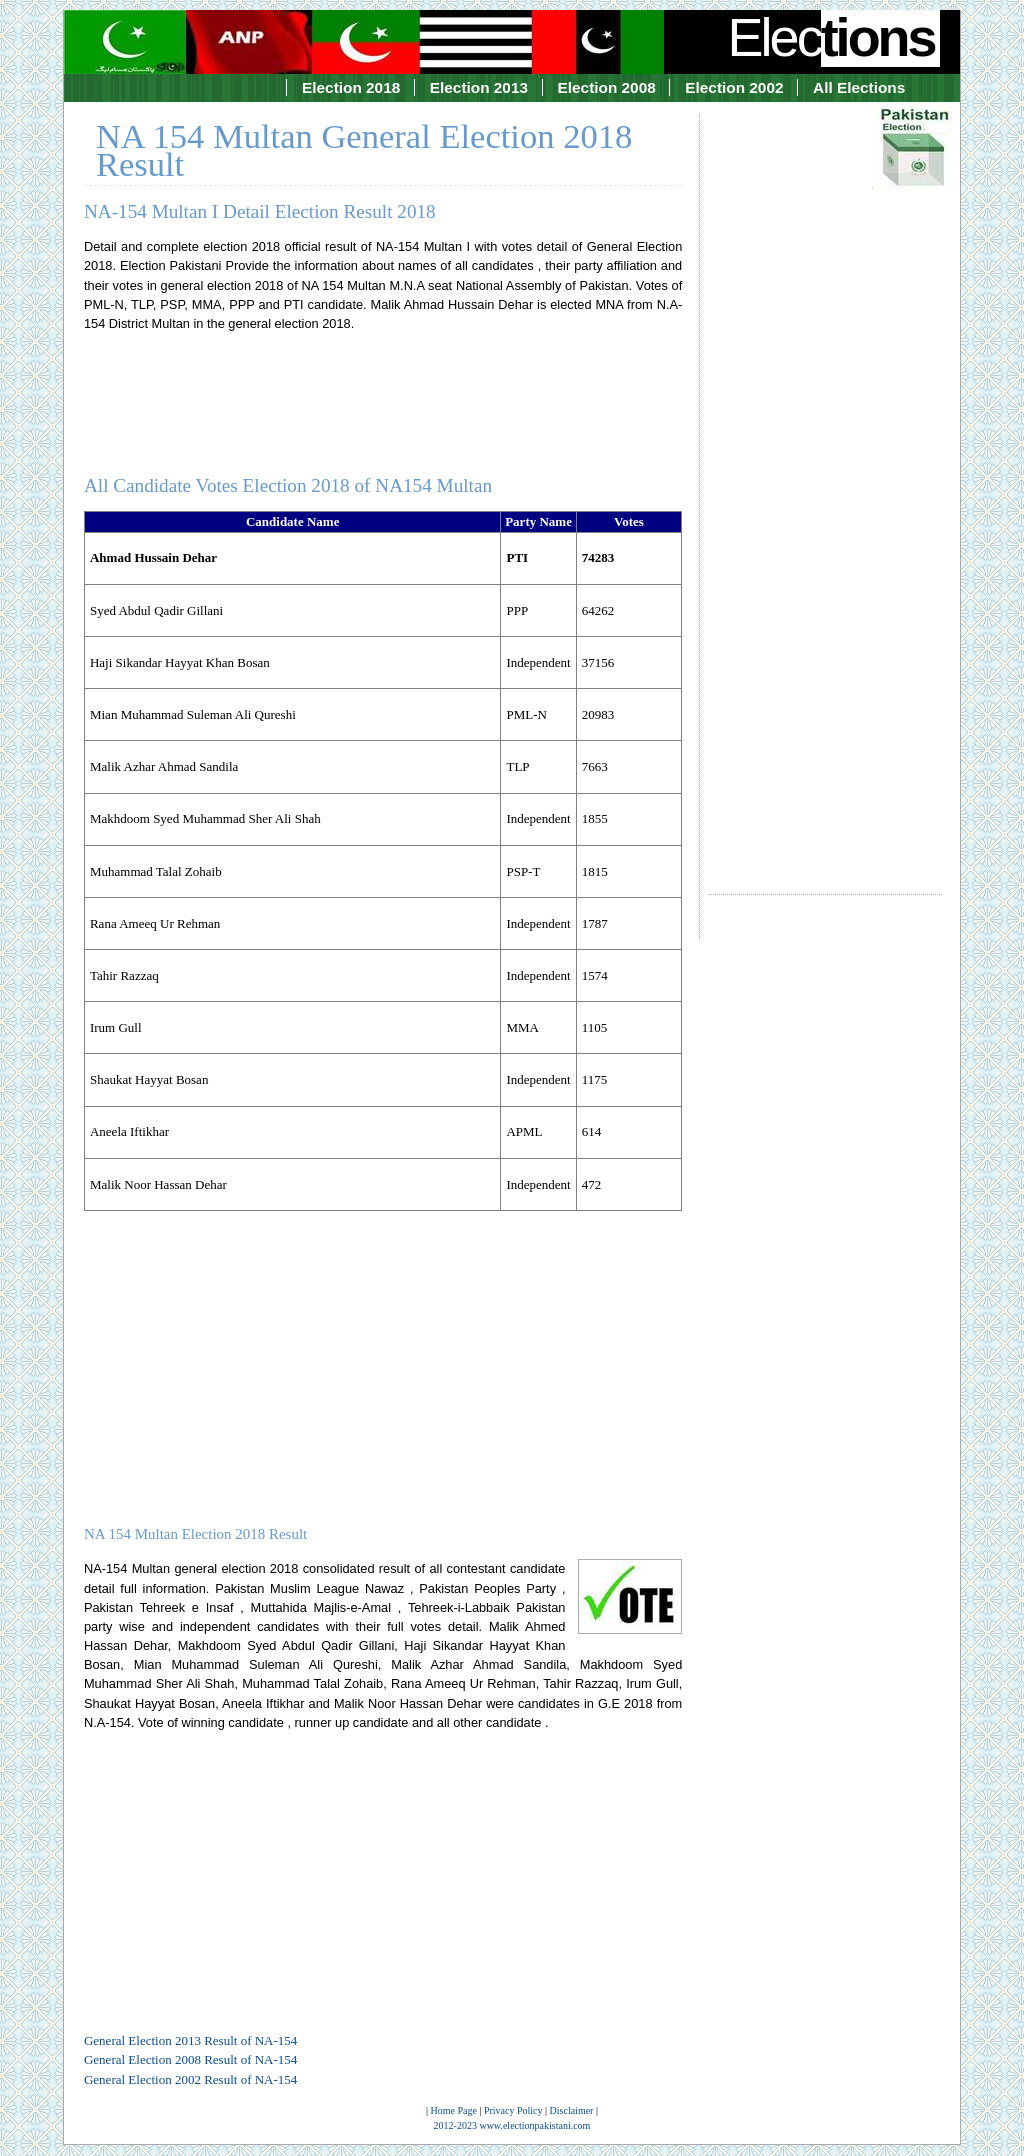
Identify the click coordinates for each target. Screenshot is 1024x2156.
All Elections (859, 87)
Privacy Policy (513, 2110)
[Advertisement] (825, 486)
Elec (834, 37)
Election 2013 (479, 87)
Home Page (454, 2110)
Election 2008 (607, 87)
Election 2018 (351, 87)
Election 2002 (734, 87)
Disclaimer (572, 2110)
